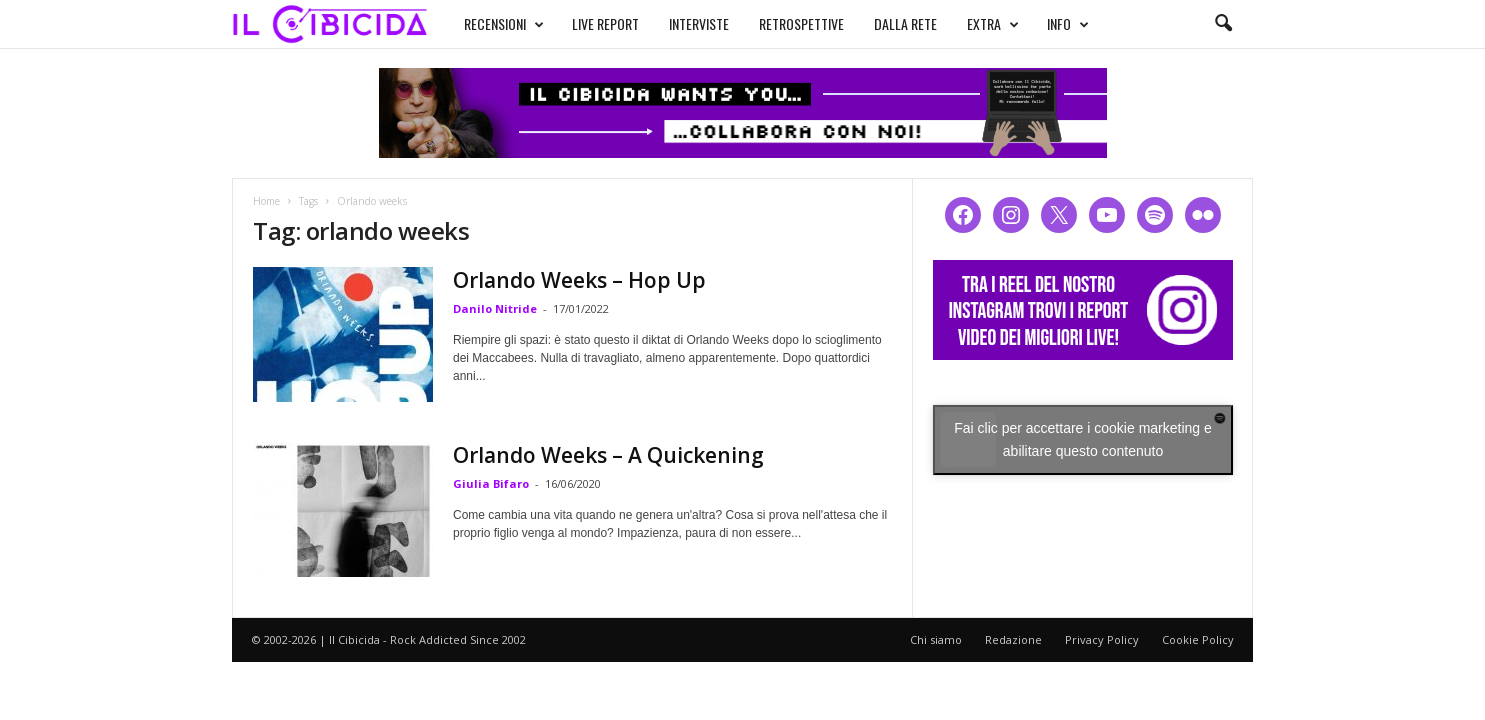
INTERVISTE (699, 23)
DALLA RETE (905, 23)
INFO (1068, 24)
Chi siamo (936, 639)
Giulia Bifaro (491, 483)
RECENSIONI (504, 24)
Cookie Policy (1198, 639)
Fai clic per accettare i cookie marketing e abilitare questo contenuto (1083, 439)
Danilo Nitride (495, 308)
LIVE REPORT (605, 23)
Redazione (1013, 639)
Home (266, 201)
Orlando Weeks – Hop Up (579, 280)
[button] (1223, 24)
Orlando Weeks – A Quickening (608, 455)
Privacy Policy (1102, 639)
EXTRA (993, 24)
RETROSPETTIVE (801, 23)
